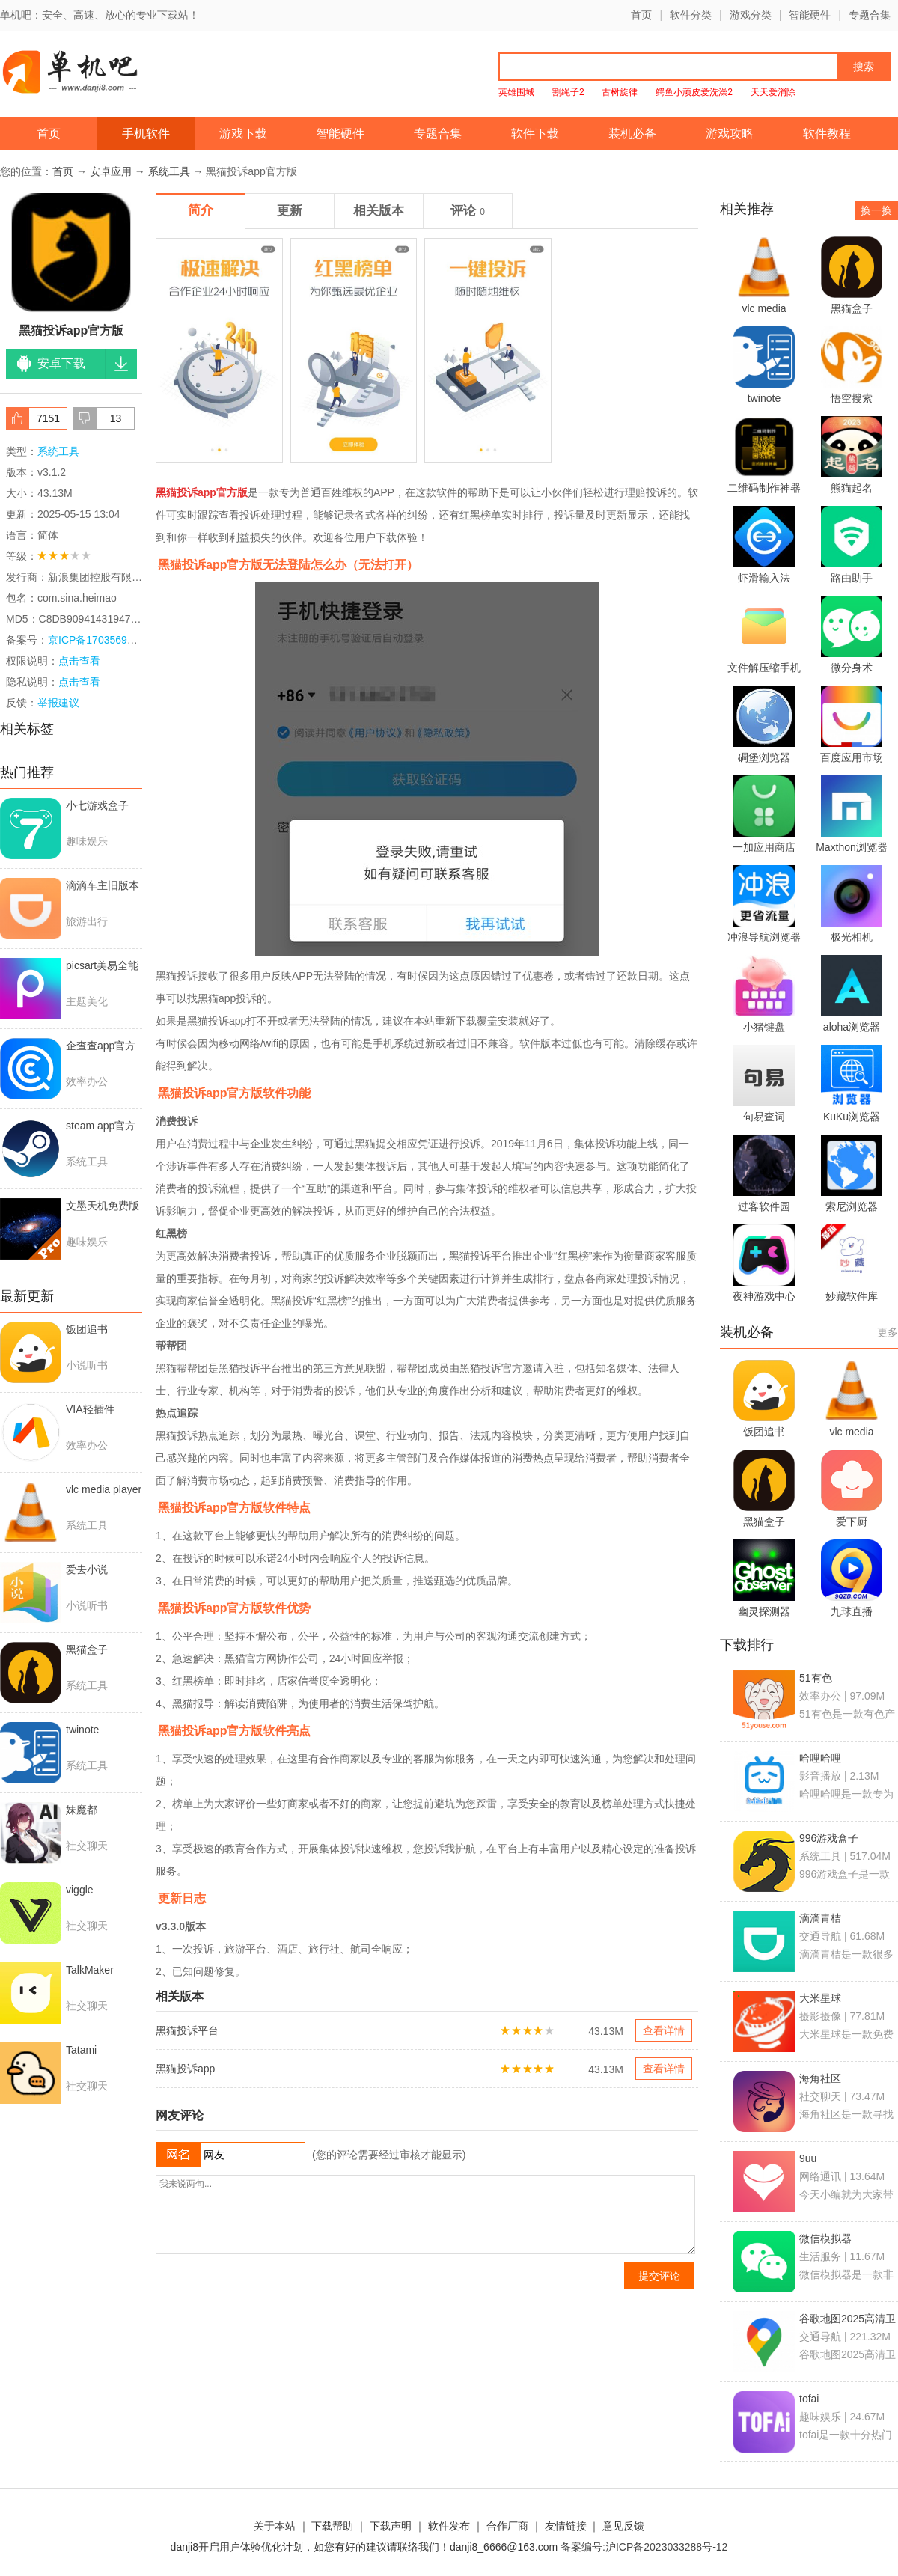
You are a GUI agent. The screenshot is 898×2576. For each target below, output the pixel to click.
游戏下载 (243, 133)
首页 (641, 15)
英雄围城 (516, 92)
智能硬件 (810, 15)
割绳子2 (568, 92)
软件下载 (535, 133)
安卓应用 (111, 171)
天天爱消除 (773, 92)
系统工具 (169, 171)
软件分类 (691, 15)
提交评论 (659, 2276)
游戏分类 (751, 15)
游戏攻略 (730, 133)
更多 (887, 1332)
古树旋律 (620, 92)
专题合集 (870, 15)
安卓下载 (61, 363)
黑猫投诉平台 (187, 2030)
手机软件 (146, 133)
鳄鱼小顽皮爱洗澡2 (694, 92)
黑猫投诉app (185, 2069)
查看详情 (664, 2030)
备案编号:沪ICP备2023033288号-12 (644, 2547)
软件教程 (827, 133)
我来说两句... (425, 2214)
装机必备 (632, 133)
